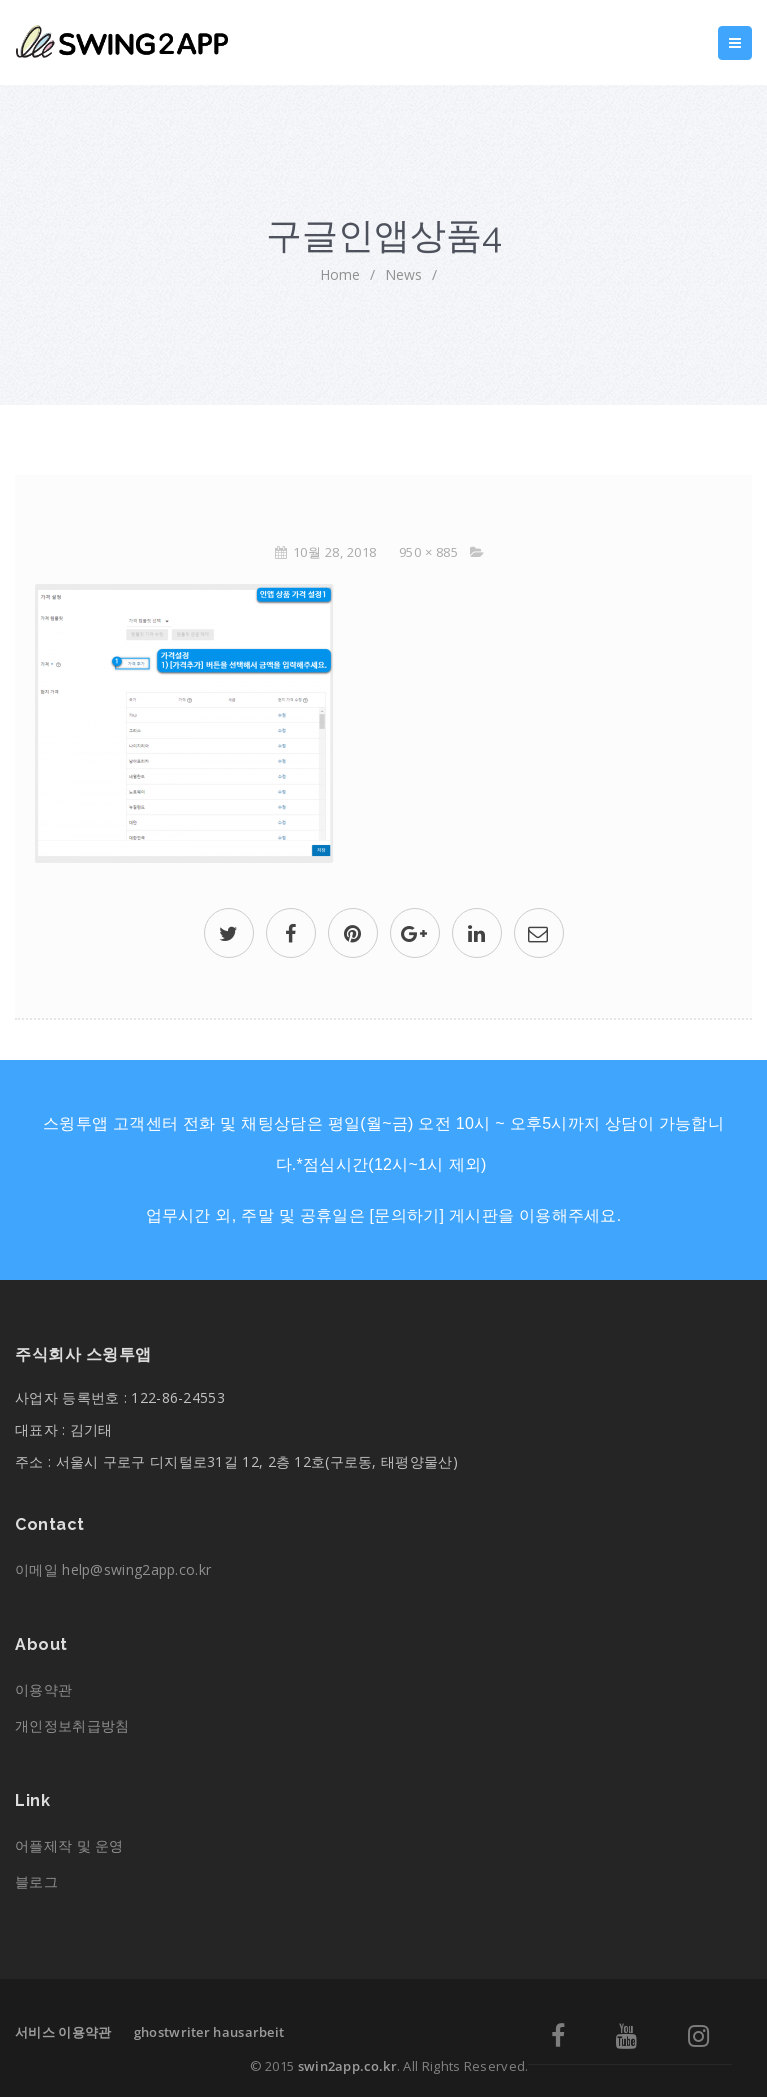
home (340, 274)
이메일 (113, 1569)
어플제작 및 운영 (69, 1845)
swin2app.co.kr (347, 2066)
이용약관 (43, 1689)
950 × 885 (429, 552)
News (403, 274)
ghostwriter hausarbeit (209, 2032)
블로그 (36, 1881)
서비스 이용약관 (63, 2032)
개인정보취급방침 (72, 1725)
